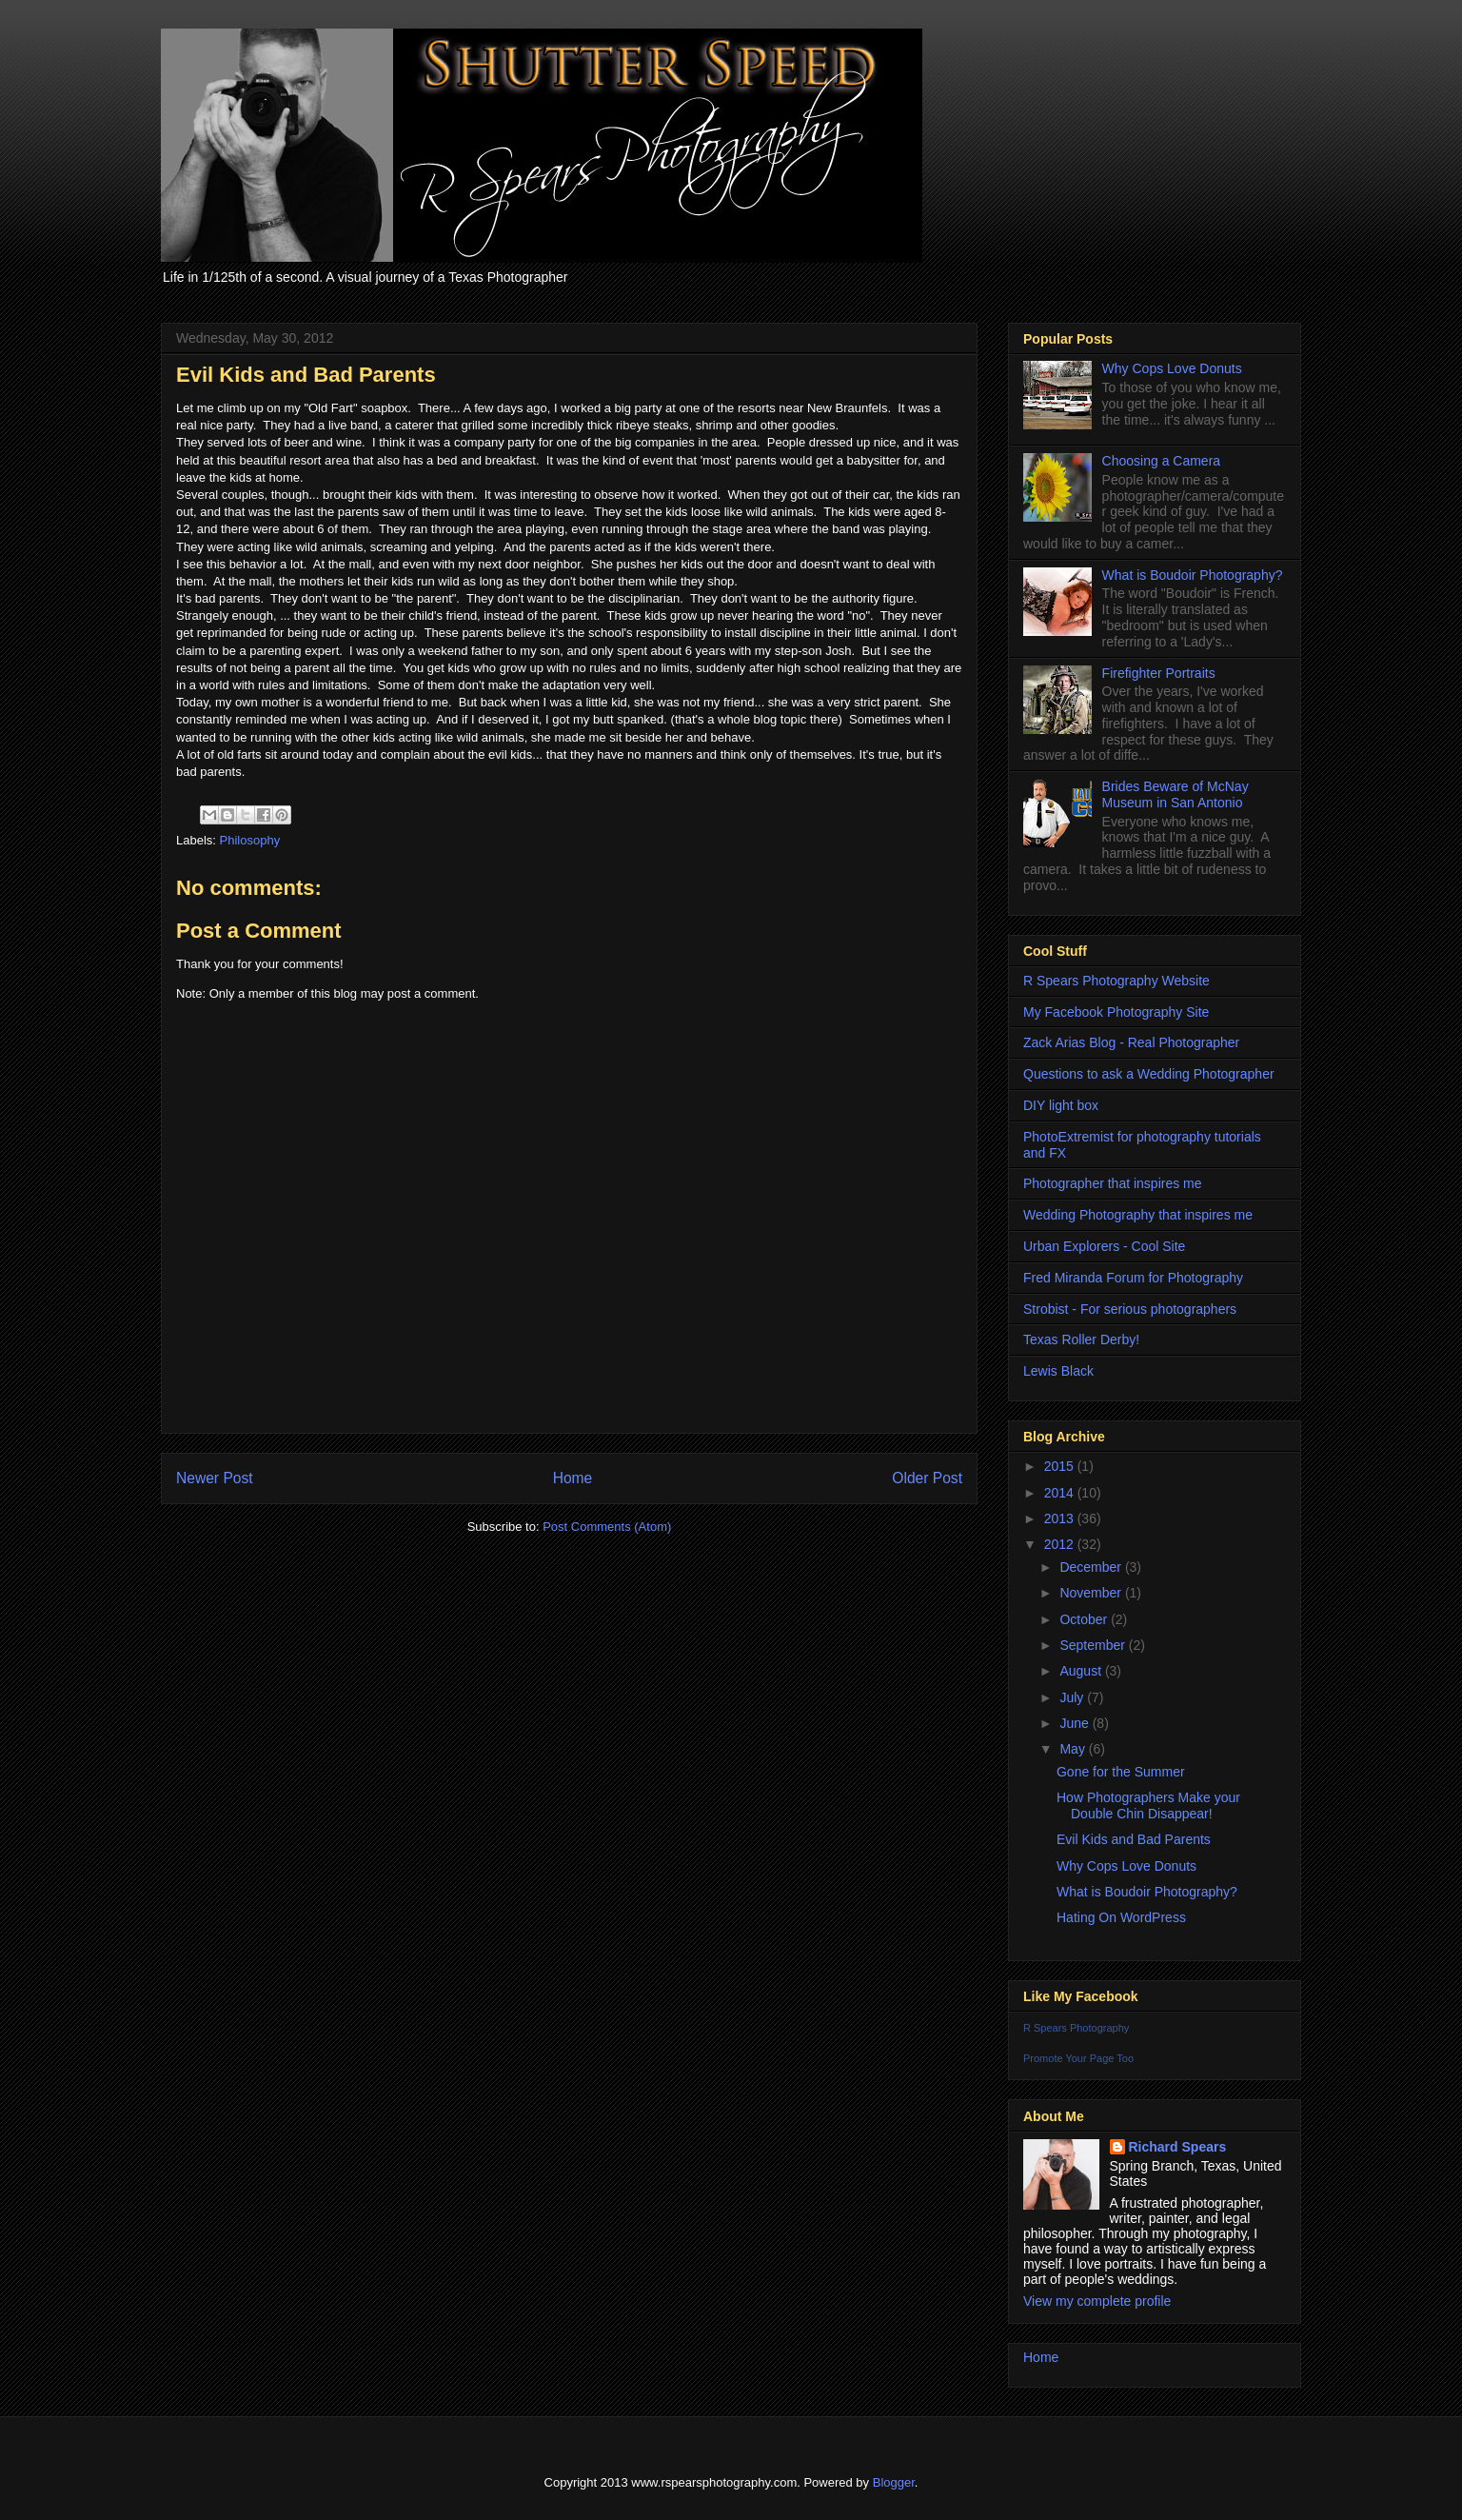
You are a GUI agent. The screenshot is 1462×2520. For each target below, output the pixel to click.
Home (573, 1478)
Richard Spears (1178, 2146)
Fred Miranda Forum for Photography (1133, 1277)
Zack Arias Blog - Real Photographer (1131, 1042)
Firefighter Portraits (1158, 673)
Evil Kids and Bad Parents (1134, 1839)
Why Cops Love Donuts (1172, 368)
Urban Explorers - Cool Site (1104, 1246)
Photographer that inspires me (1112, 1183)
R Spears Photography (1076, 2028)
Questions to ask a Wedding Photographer (1148, 1073)
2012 (1060, 1544)
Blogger (894, 2482)
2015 (1060, 1466)
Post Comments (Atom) (607, 1526)
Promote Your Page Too (1078, 2058)
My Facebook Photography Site (1116, 1012)
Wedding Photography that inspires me (1138, 1214)
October (1085, 1619)
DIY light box (1060, 1105)
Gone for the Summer (1121, 1771)
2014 (1060, 1492)
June (1075, 1723)
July (1073, 1697)
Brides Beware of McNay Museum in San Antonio (1175, 794)
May (1073, 1748)
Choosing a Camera (1161, 460)
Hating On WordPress (1121, 1917)
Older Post (927, 1478)
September (1093, 1645)
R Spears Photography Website (1116, 980)
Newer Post (214, 1478)
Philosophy (250, 840)
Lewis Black (1058, 1371)
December (1091, 1567)
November (1091, 1592)
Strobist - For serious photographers (1129, 1309)
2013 (1060, 1518)
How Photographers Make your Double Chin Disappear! (1148, 1805)
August (1081, 1670)
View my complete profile (1097, 2301)
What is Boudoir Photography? (1192, 575)
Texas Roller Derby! (1081, 1339)
